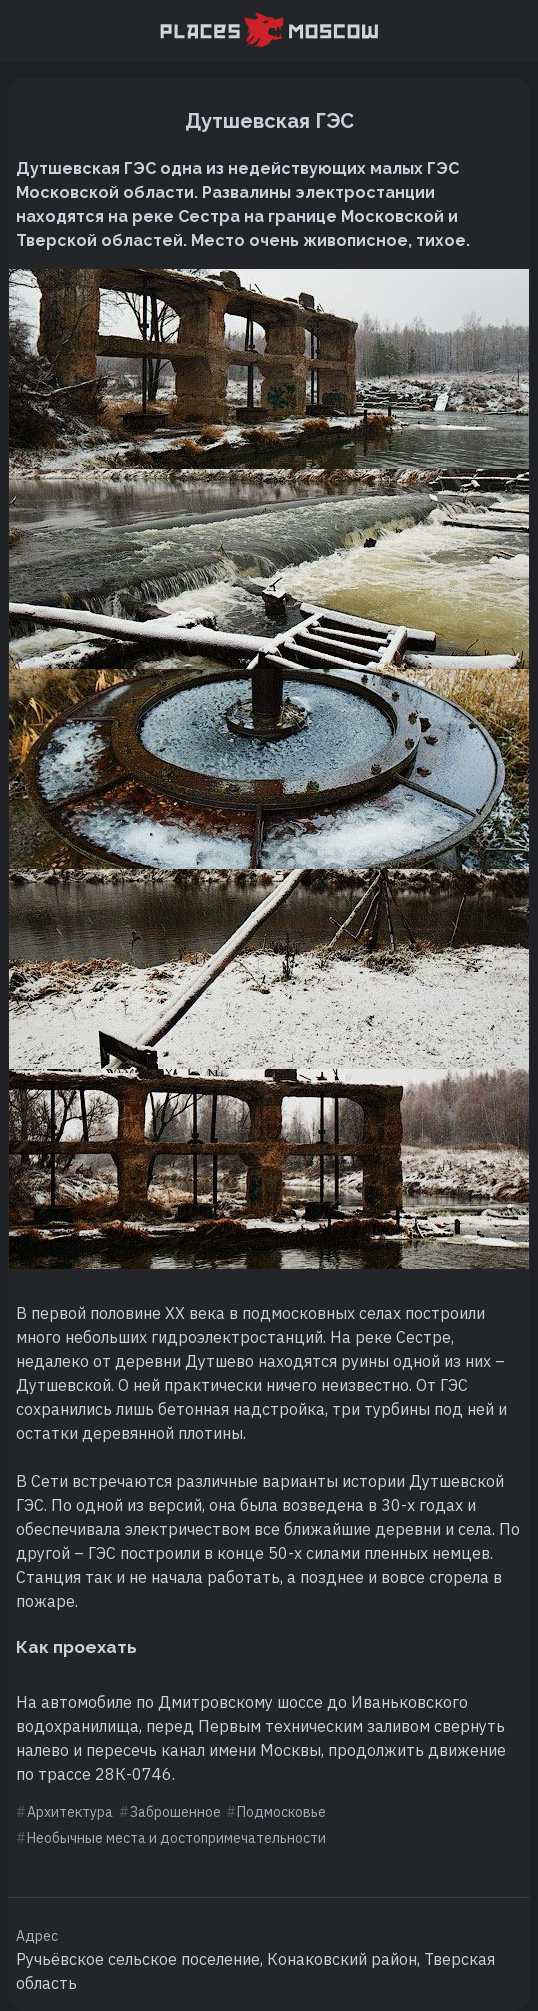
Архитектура (70, 1812)
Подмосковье (281, 1812)
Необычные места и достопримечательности (176, 1838)
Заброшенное (175, 1812)
